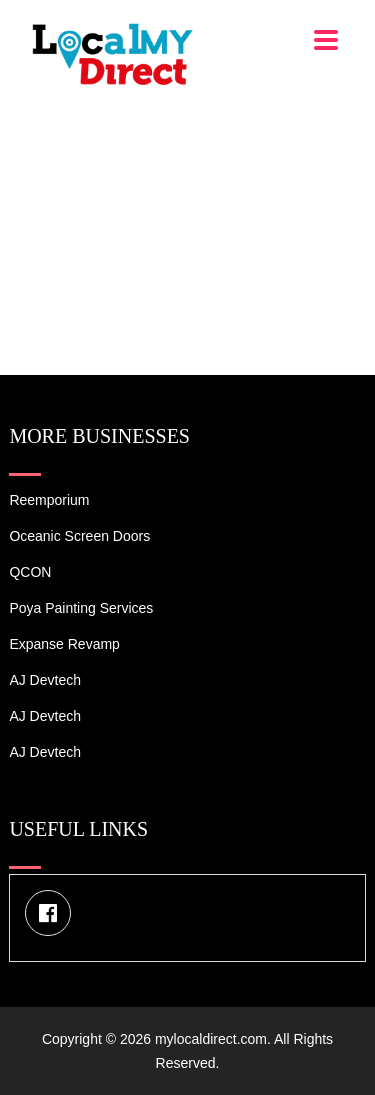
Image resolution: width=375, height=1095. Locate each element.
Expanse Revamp (64, 644)
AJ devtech (45, 680)
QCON (30, 572)
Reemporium (49, 500)
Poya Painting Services (81, 608)
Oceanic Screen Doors (79, 536)
